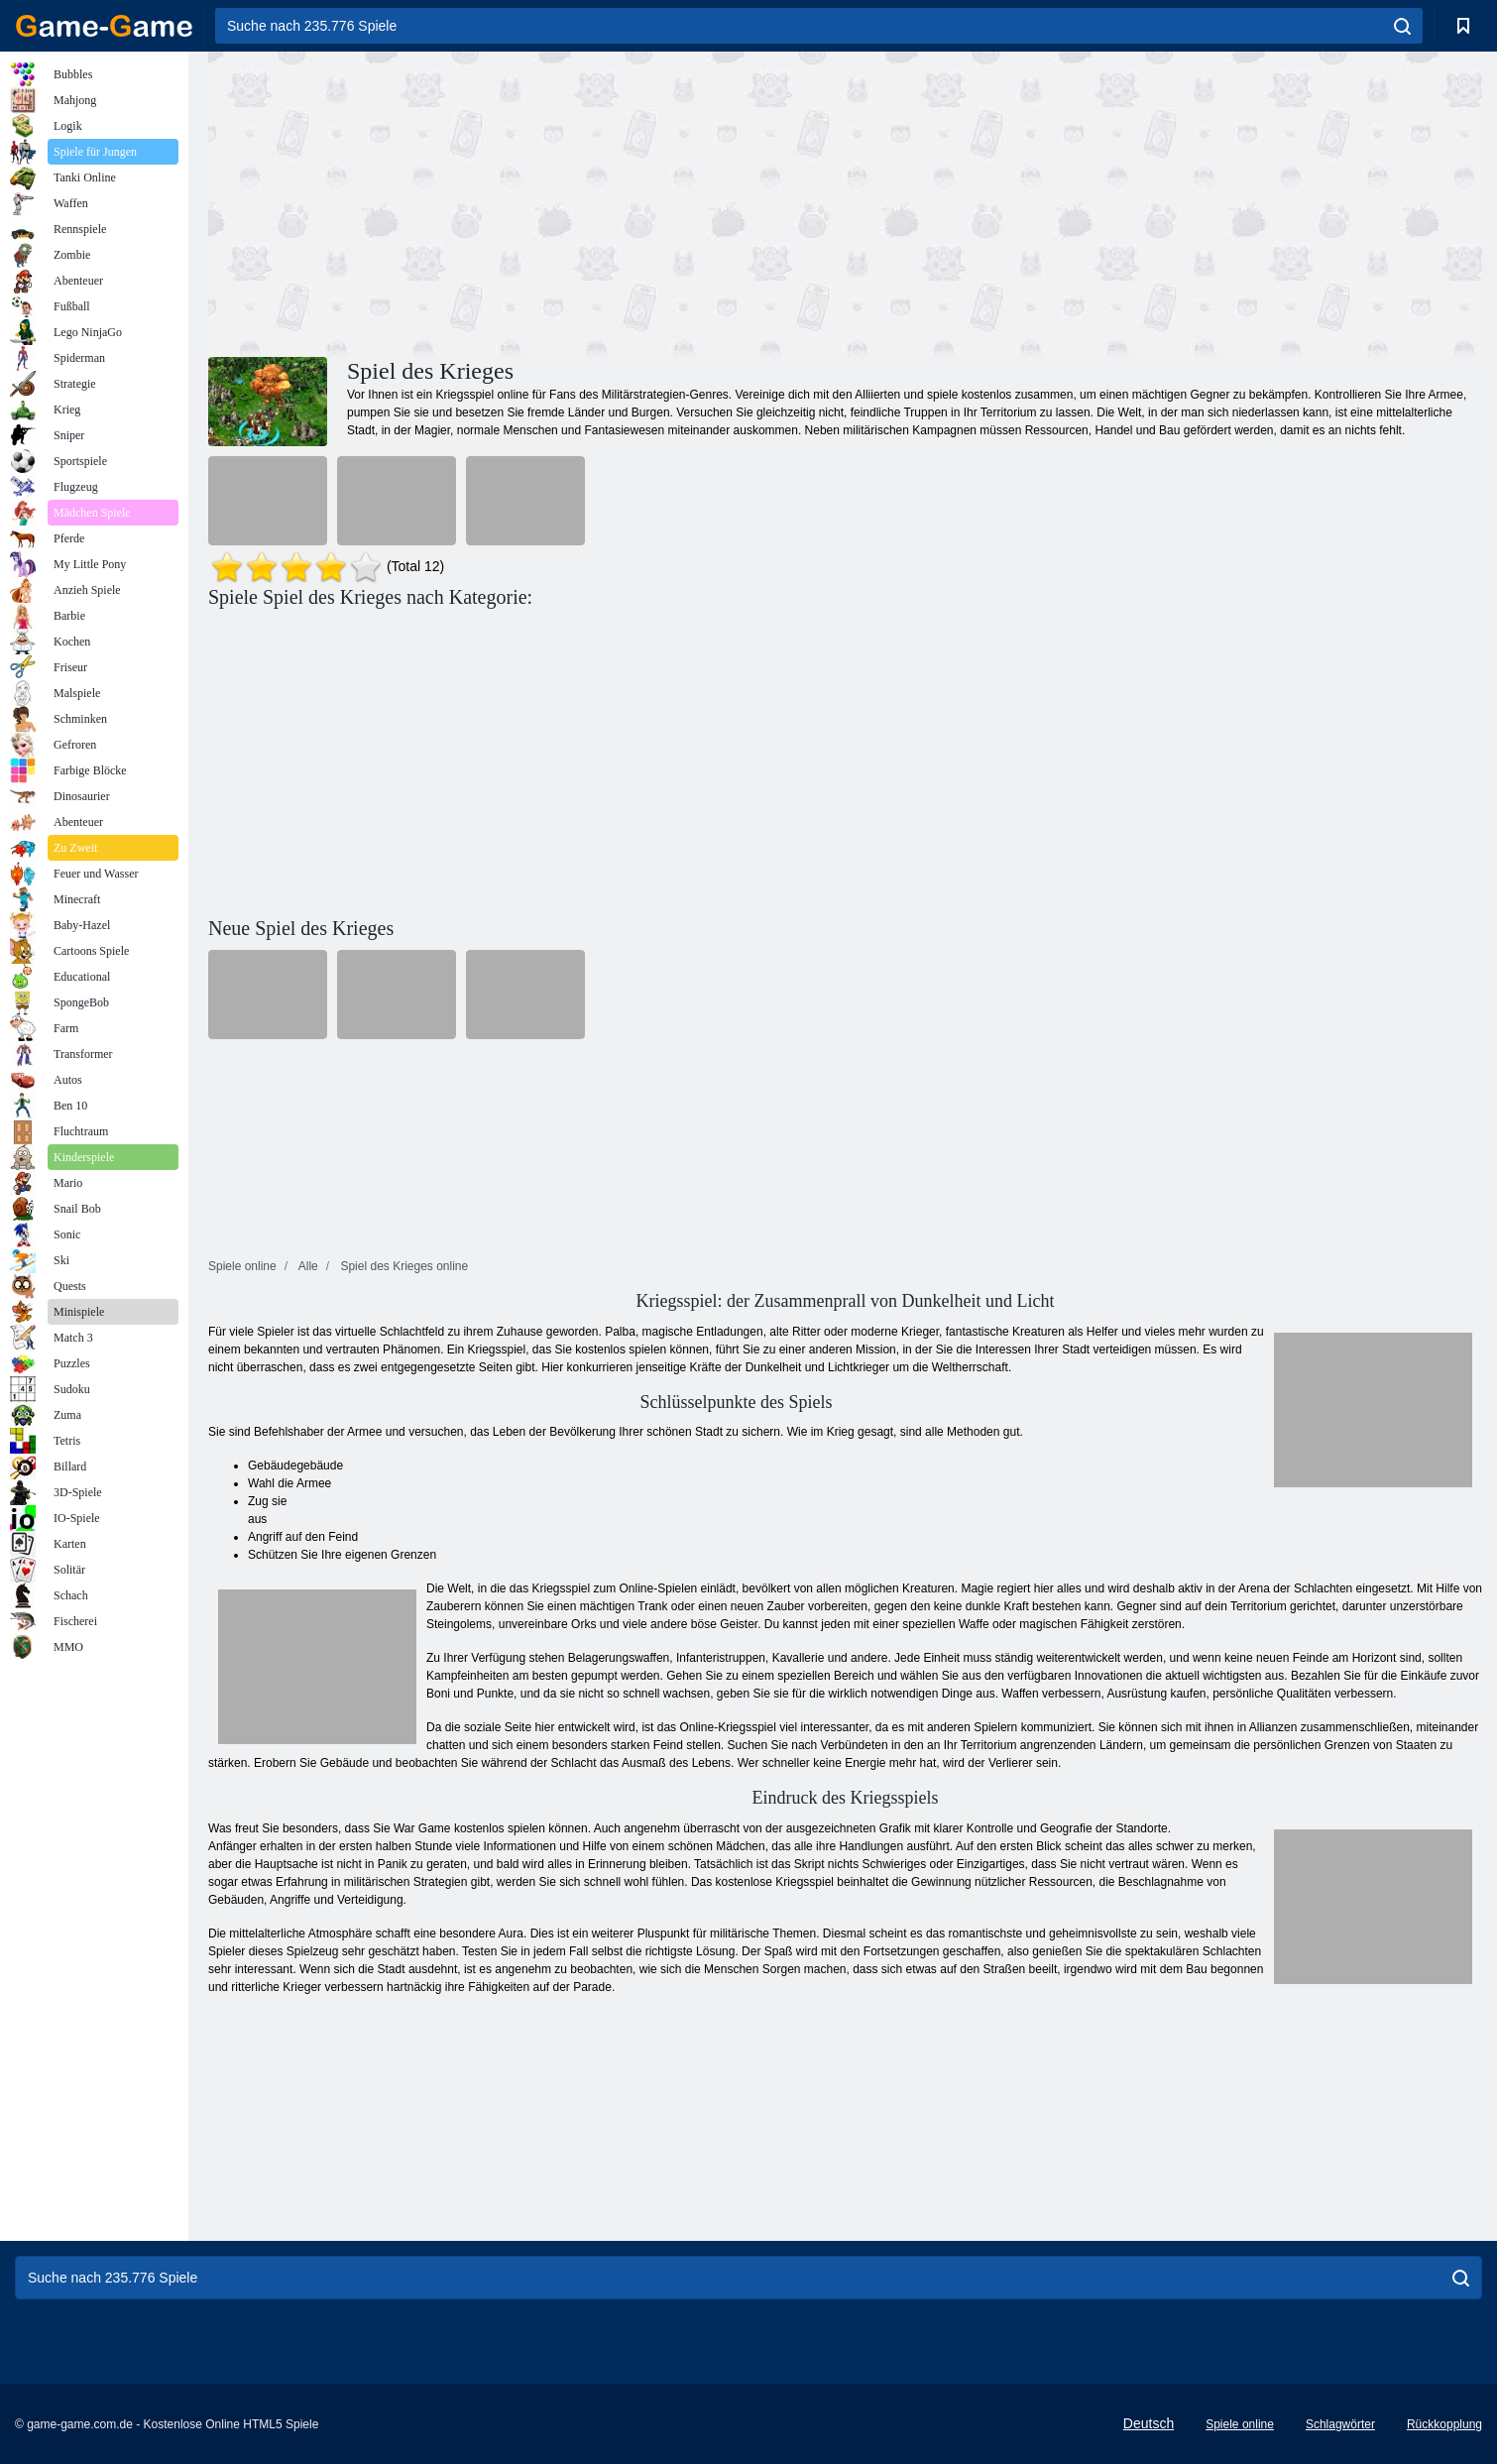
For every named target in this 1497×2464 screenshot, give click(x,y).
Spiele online (1240, 2424)
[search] (1402, 26)
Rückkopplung (1444, 2424)
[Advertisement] (526, 201)
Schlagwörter (1340, 2424)
